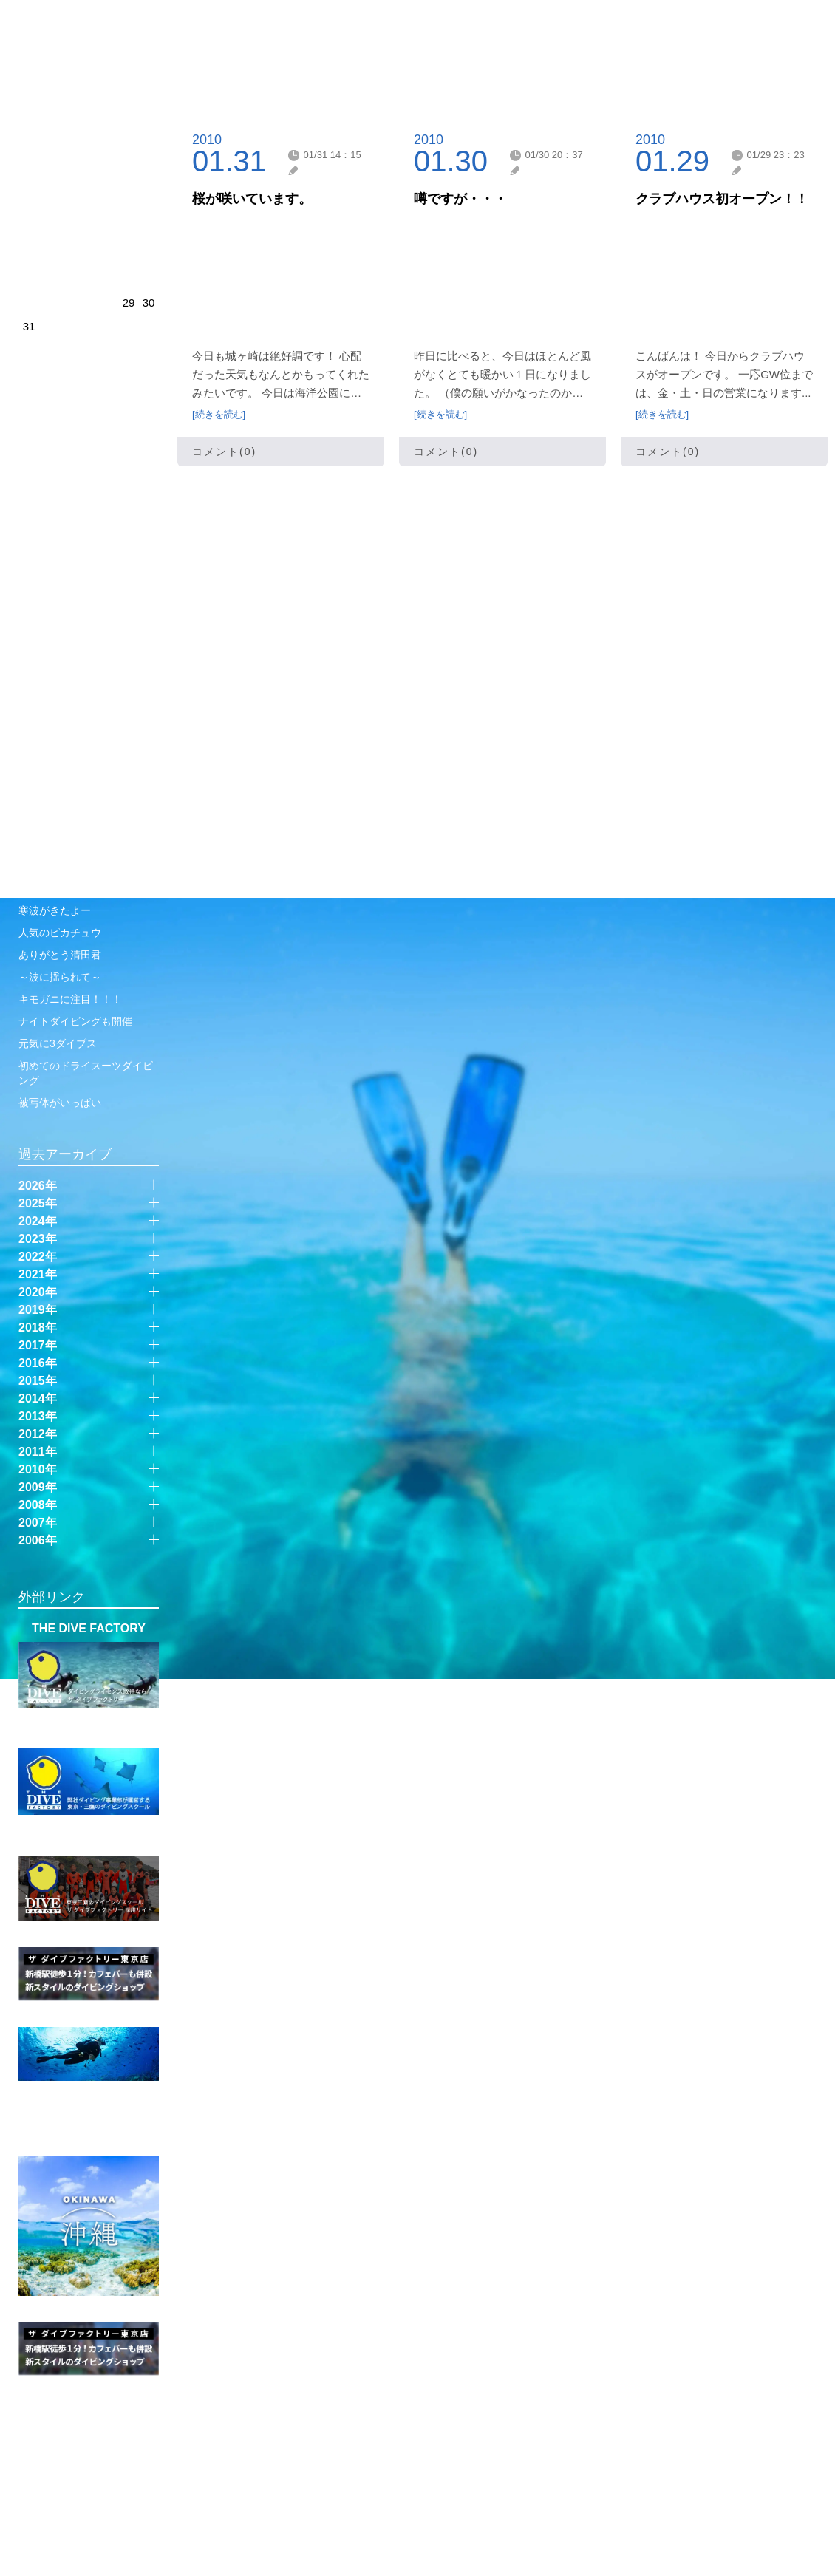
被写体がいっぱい (59, 1102)
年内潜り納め (49, 460)
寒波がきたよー (54, 910)
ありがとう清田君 (59, 955)
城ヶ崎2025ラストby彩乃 (76, 807)
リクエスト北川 (54, 630)
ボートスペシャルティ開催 (80, 763)
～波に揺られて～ (59, 977)
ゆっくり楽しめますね (70, 888)
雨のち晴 (39, 607)
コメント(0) (224, 451)
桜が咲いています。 (252, 198)
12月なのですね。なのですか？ (81, 836)
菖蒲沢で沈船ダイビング (75, 674)
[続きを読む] (218, 414)
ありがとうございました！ (80, 482)
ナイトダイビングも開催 (75, 1021)
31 (29, 326)
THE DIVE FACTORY (89, 1629)
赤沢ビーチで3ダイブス (73, 652)
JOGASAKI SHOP (175, 42)
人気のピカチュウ (59, 932)
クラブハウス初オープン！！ (721, 198)
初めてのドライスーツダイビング (85, 1073)
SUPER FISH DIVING (88, 2142)
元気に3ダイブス (57, 1043)
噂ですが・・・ (460, 198)
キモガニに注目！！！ (70, 999)
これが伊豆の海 (54, 866)
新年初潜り (44, 437)
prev (21, 157)
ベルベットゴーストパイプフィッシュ (85, 555)
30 (149, 302)
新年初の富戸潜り (59, 415)
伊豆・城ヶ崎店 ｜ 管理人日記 (97, 71)
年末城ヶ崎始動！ (59, 526)
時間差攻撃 (44, 718)
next (155, 155)
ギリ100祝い (47, 585)
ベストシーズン (54, 504)
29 (129, 302)
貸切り (34, 785)
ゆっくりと (44, 740)
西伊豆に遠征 (49, 696)
